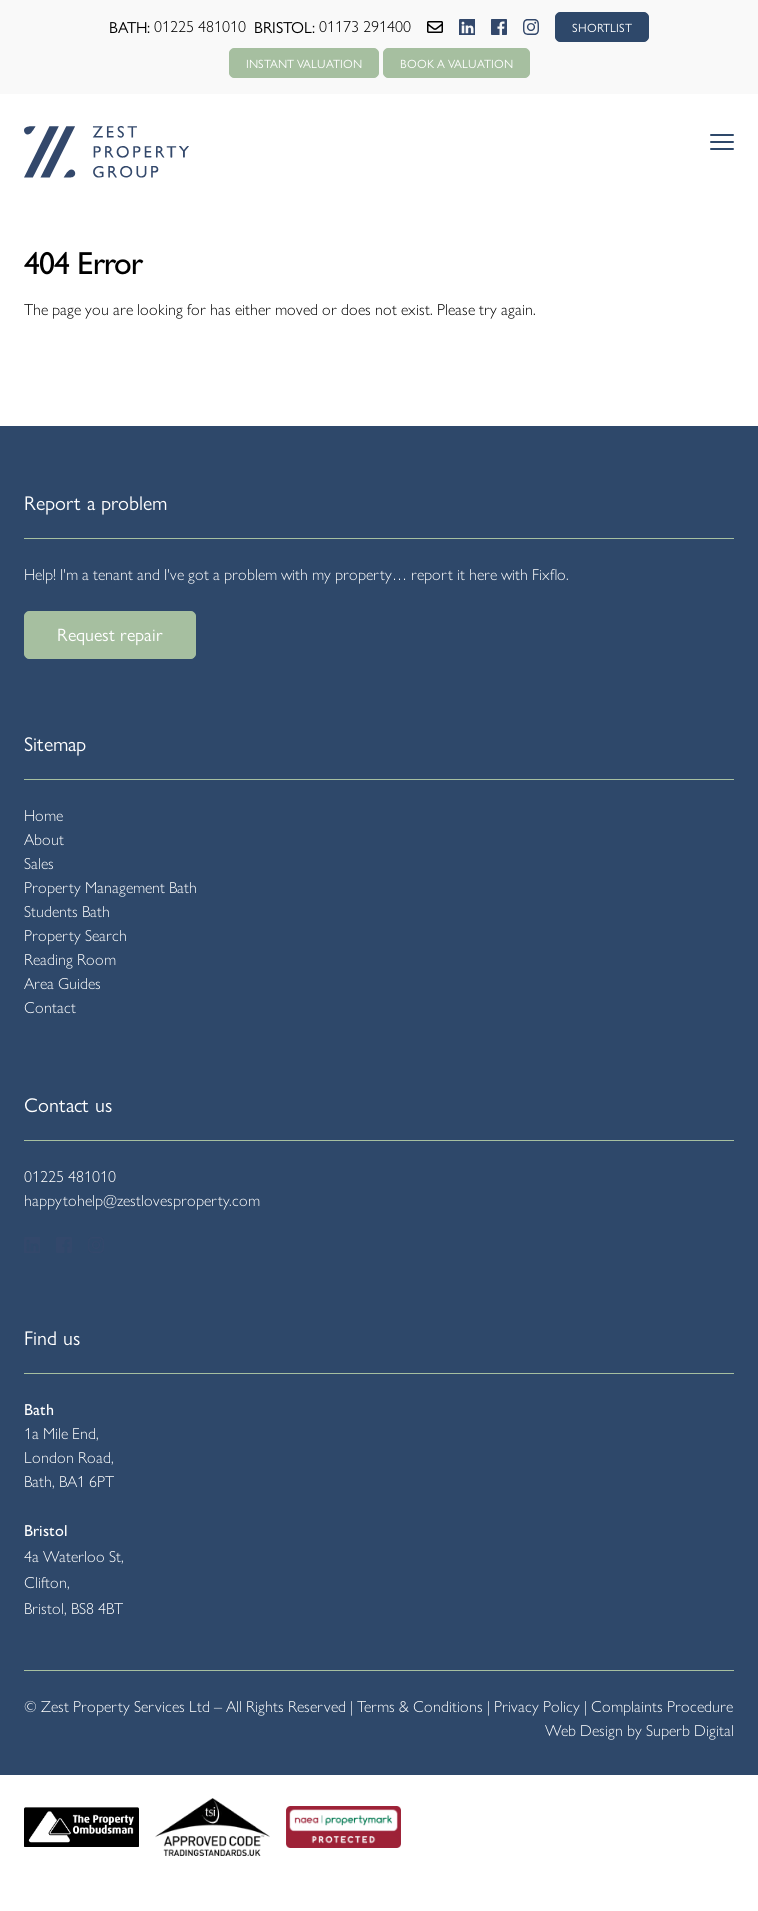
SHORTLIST (602, 27)
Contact (50, 1007)
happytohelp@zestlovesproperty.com (142, 1200)
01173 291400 (365, 26)
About (44, 839)
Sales (39, 863)
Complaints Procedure (662, 1706)
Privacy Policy (537, 1706)
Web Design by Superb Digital (639, 1730)
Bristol (46, 1530)
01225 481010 (200, 26)
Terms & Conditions (420, 1706)
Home (43, 815)
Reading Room (70, 959)
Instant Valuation (304, 63)
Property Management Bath (110, 887)
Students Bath (67, 911)
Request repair (110, 633)
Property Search (75, 935)
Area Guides (62, 983)
